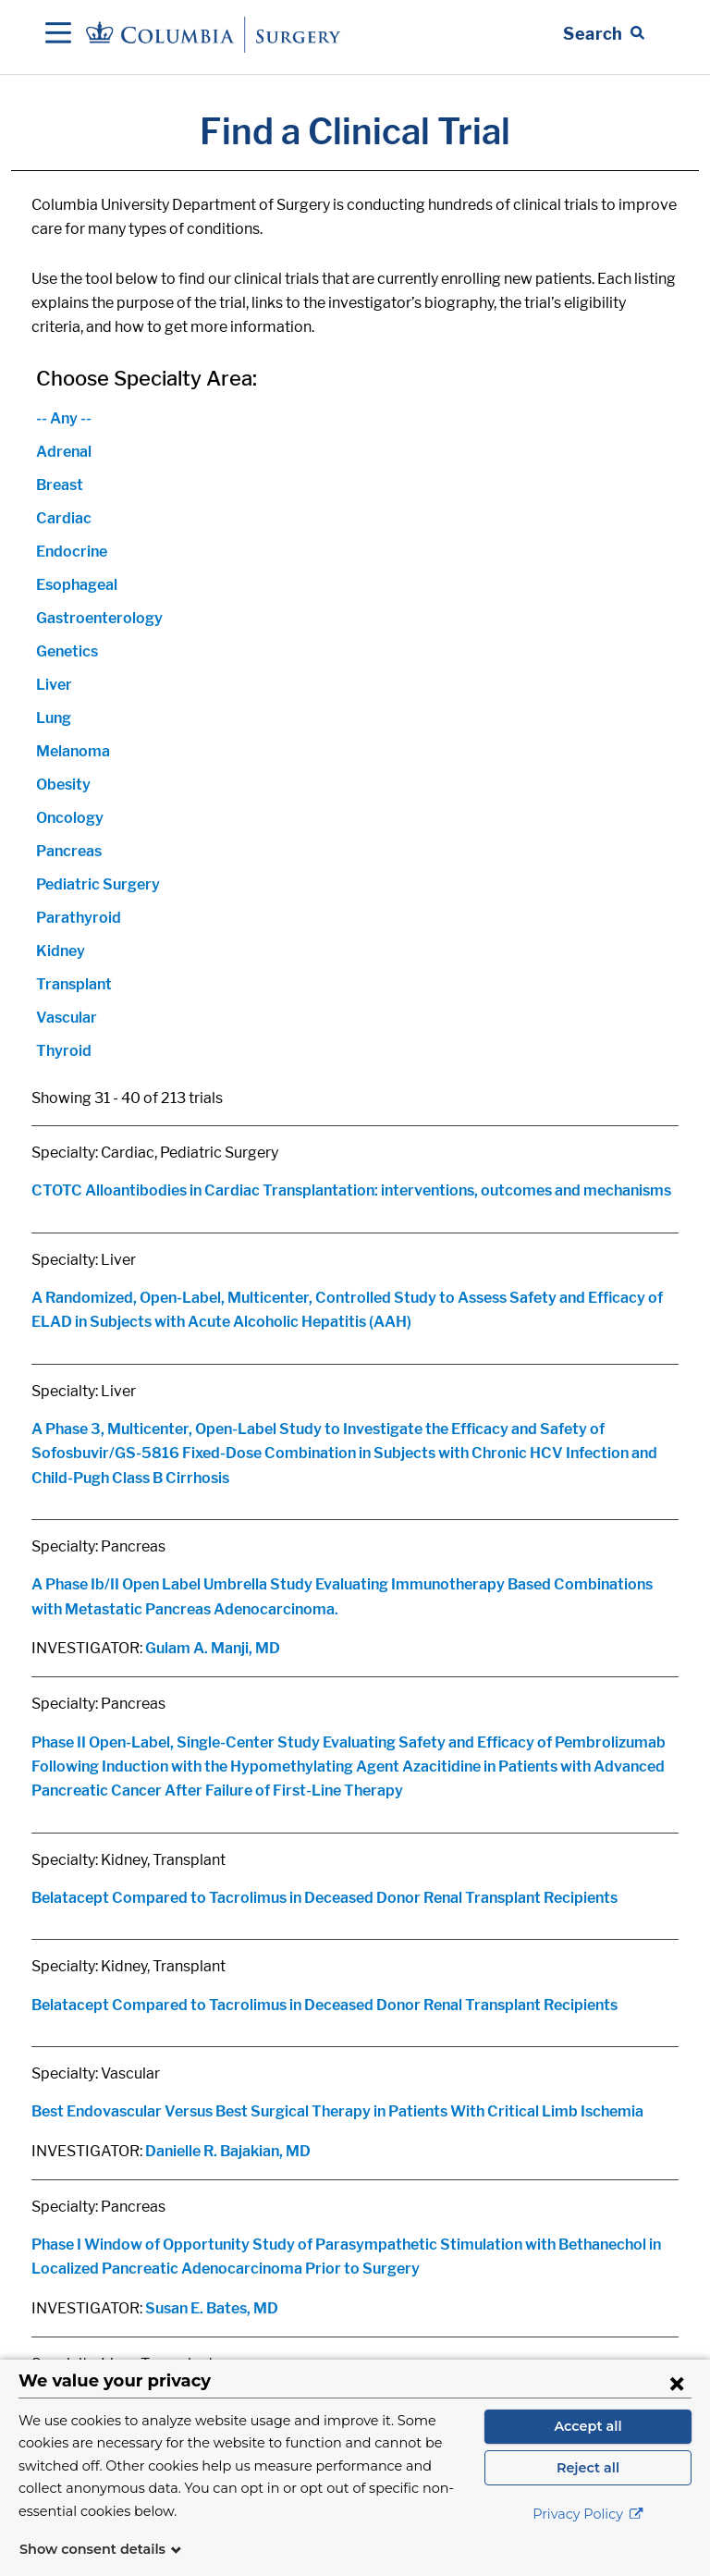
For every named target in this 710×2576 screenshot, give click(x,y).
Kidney (60, 951)
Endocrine (71, 551)
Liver (54, 684)
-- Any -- (64, 418)
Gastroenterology (99, 618)
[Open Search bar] (603, 34)
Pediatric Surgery (98, 884)
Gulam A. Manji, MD (212, 1648)
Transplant (74, 984)
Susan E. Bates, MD (211, 2308)
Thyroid (64, 1051)
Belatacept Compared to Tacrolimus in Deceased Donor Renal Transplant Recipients (324, 1898)
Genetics (67, 651)
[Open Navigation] (58, 34)
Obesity (63, 784)
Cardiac (64, 518)
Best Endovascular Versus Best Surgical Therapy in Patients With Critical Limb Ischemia (337, 2111)
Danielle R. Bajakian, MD (228, 2151)
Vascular (66, 1017)
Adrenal (64, 451)
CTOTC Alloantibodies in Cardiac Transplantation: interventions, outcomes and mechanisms (351, 1190)
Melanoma (73, 751)
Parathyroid (78, 917)
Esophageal (76, 585)
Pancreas (69, 851)
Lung (53, 718)
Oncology (70, 818)
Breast (59, 485)
